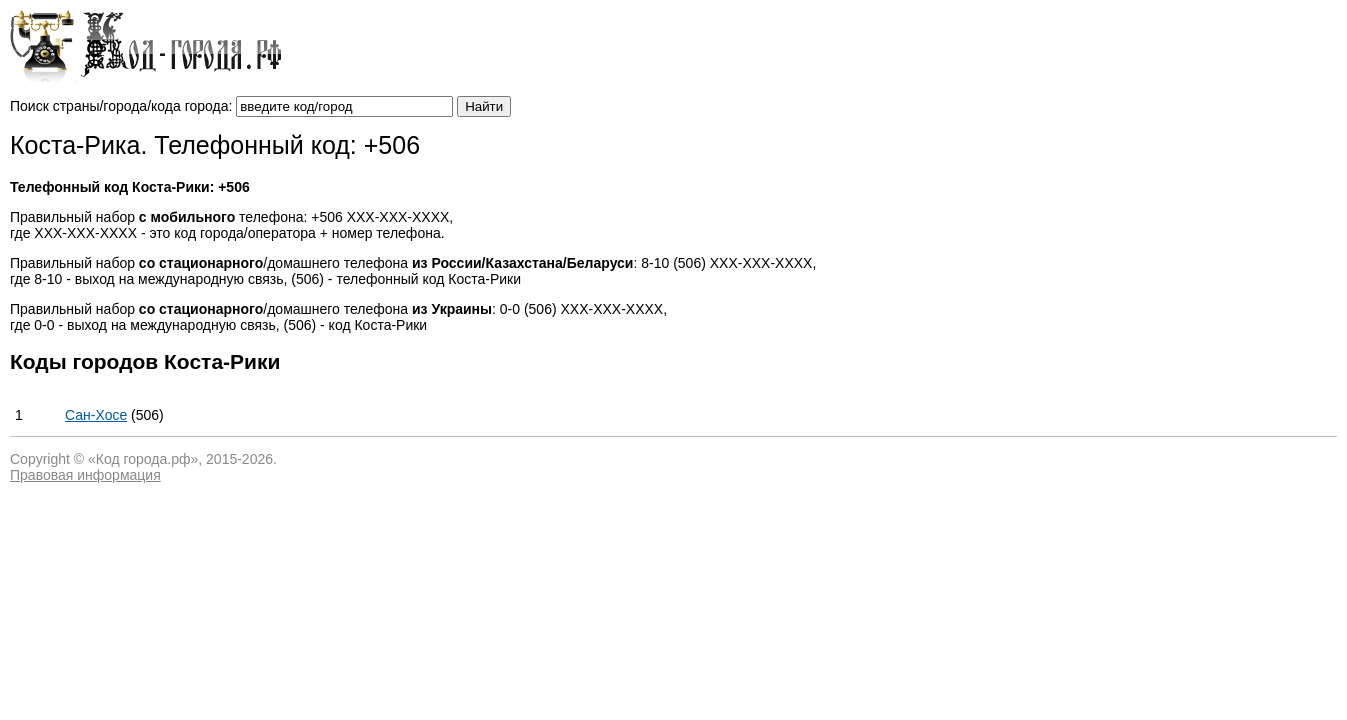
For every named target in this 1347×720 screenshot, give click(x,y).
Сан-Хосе (96, 415)
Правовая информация (85, 475)
